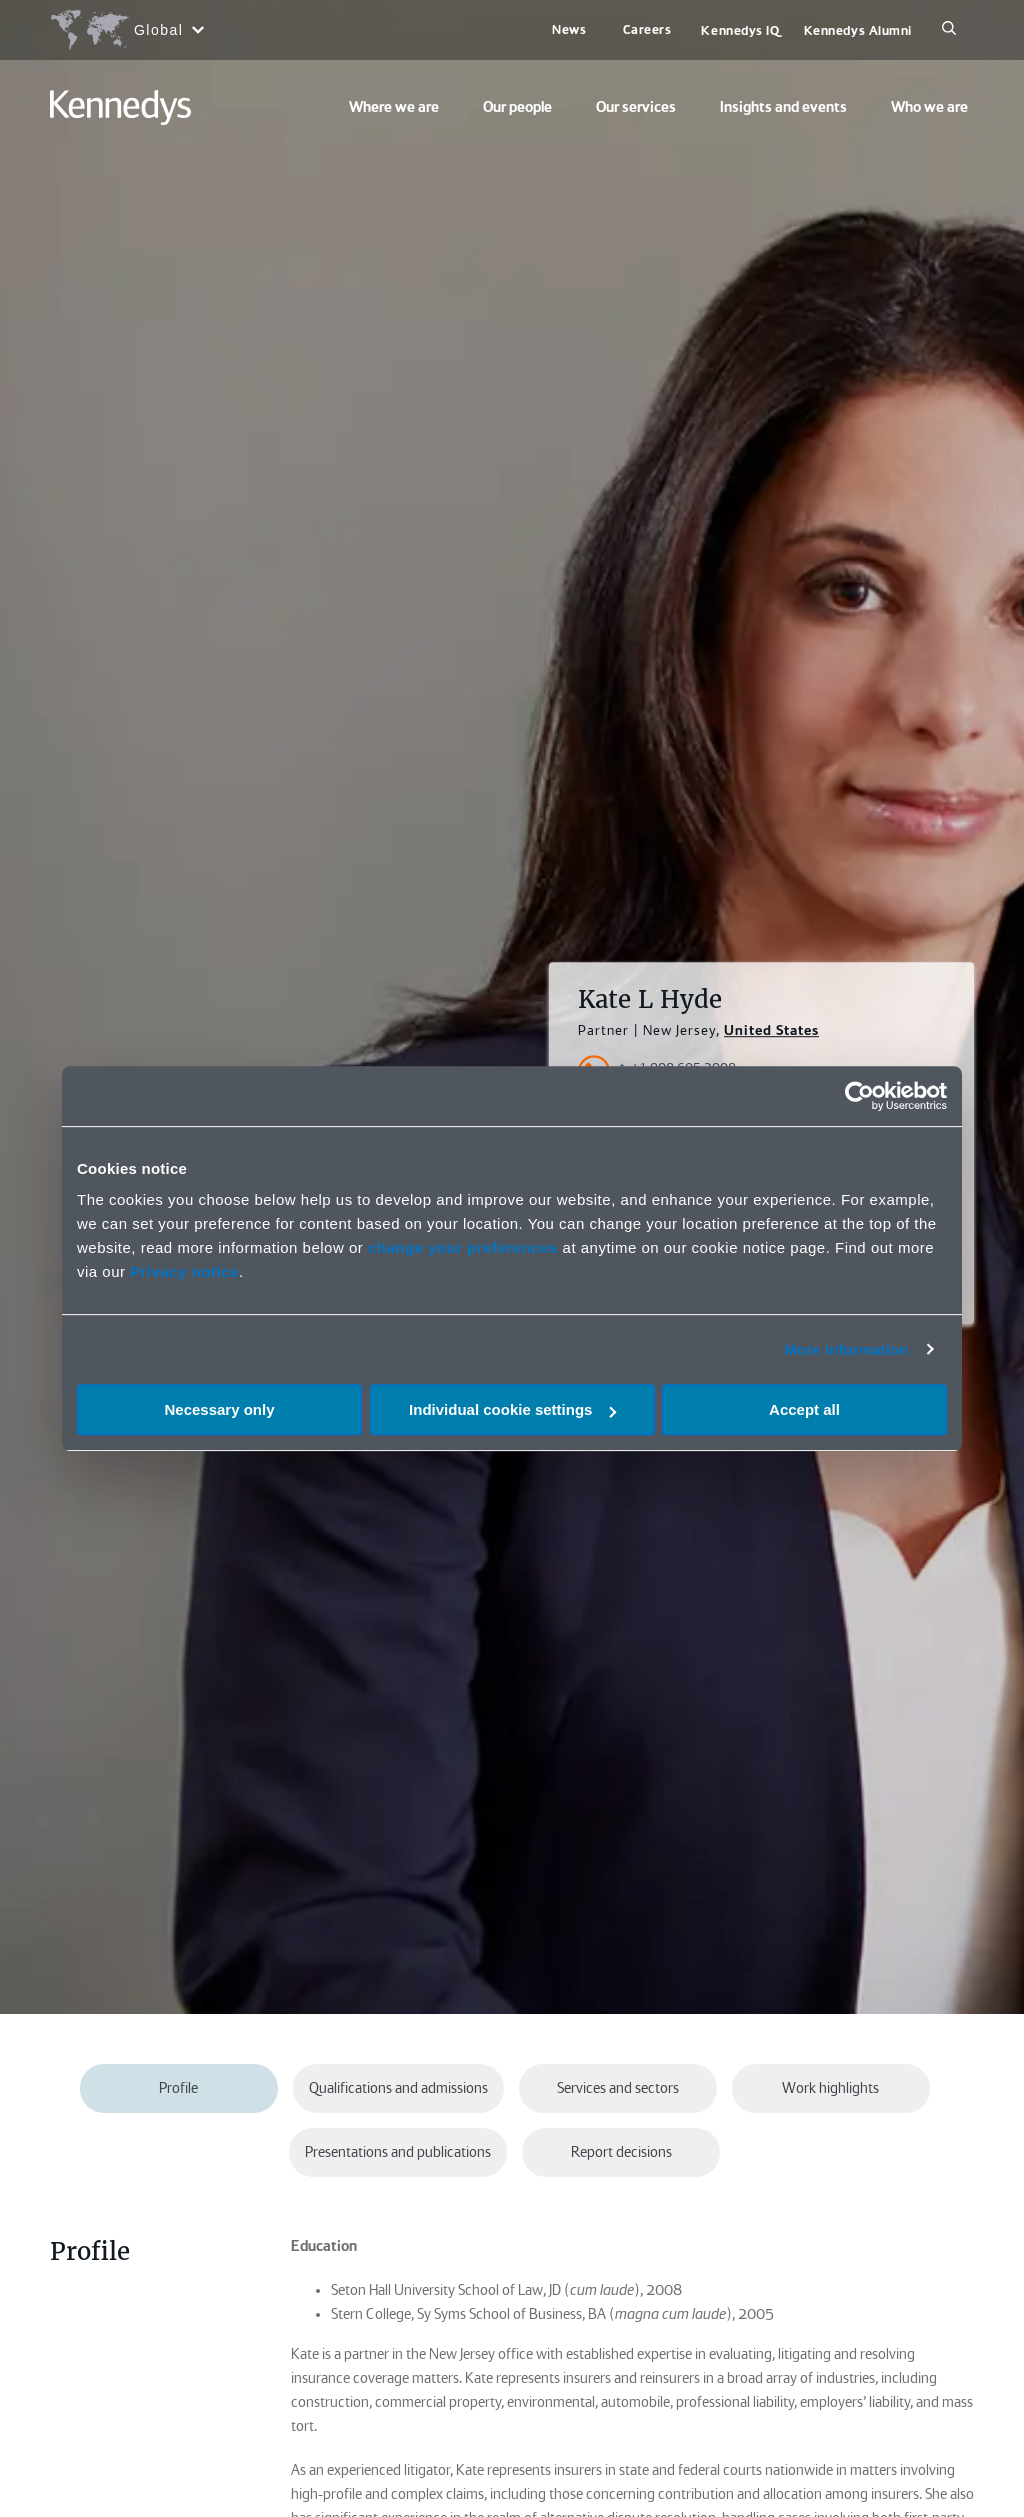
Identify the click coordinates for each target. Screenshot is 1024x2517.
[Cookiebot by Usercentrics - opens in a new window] (859, 1096)
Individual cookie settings (512, 1409)
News (569, 29)
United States (771, 1031)
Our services (636, 107)
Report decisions (621, 2152)
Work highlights (830, 2088)
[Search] (949, 30)
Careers (647, 29)
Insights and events (783, 107)
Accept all (804, 1409)
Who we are (929, 107)
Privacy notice (184, 1271)
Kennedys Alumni (858, 30)
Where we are (394, 107)
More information (846, 1349)
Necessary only (219, 1409)
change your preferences (463, 1247)
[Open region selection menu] (126, 30)
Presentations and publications (398, 2152)
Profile (178, 2088)
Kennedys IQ (740, 30)
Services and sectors (618, 2088)
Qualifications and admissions (398, 2088)
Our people (517, 107)
